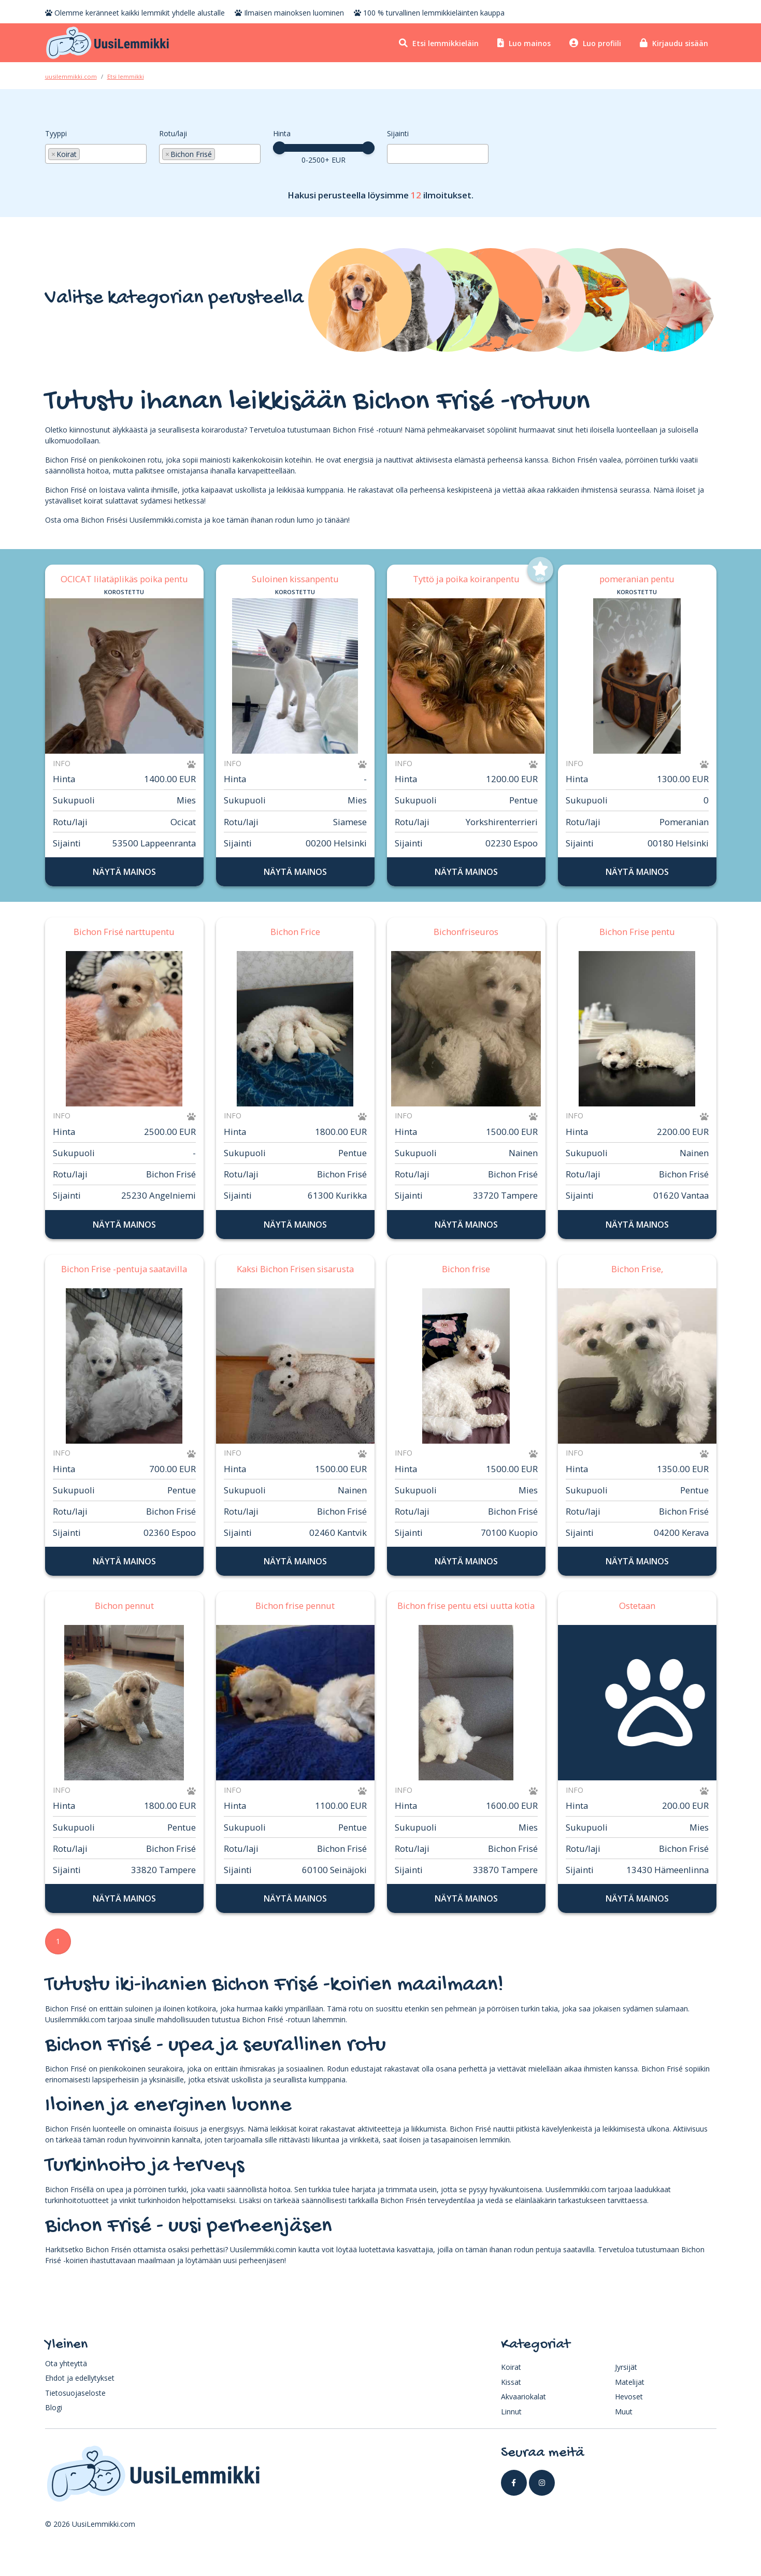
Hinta (282, 133)
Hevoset (629, 2396)
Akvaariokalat (523, 2396)
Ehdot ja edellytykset (79, 2378)
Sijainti (398, 133)
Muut (624, 2411)
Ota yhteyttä (66, 2363)
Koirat (511, 2367)
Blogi (53, 2407)
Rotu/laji (173, 133)
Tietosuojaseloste (75, 2393)
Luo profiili (595, 46)
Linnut (511, 2411)
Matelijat (629, 2382)
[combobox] (96, 154)
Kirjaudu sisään (674, 46)
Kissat (511, 2382)
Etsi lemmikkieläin (439, 46)
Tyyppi (56, 133)
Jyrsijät (626, 2367)
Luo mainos (524, 46)
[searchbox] (85, 152)
